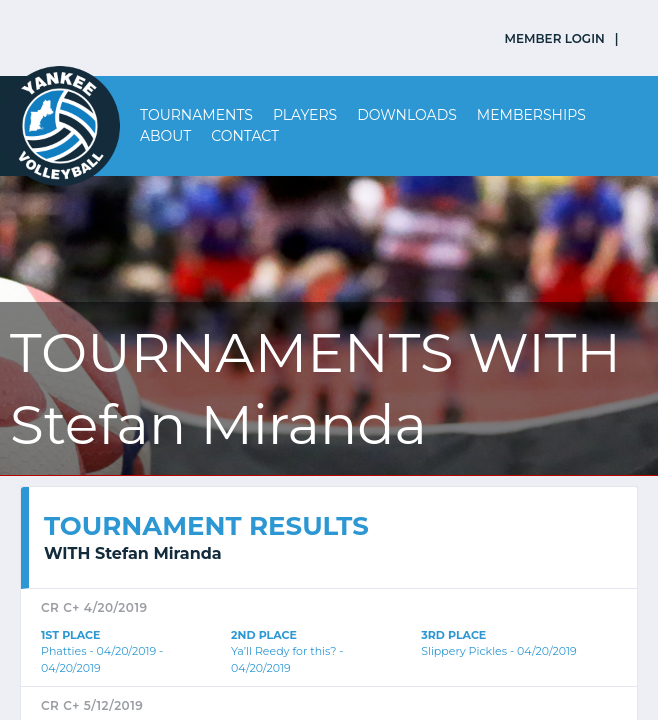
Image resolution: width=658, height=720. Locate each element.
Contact (245, 136)
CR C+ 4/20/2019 (94, 607)
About (165, 136)
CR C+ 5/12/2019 (92, 705)
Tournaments (196, 115)
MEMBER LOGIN (555, 38)
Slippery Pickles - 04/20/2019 (499, 651)
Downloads (407, 115)
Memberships (531, 115)
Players (305, 115)
